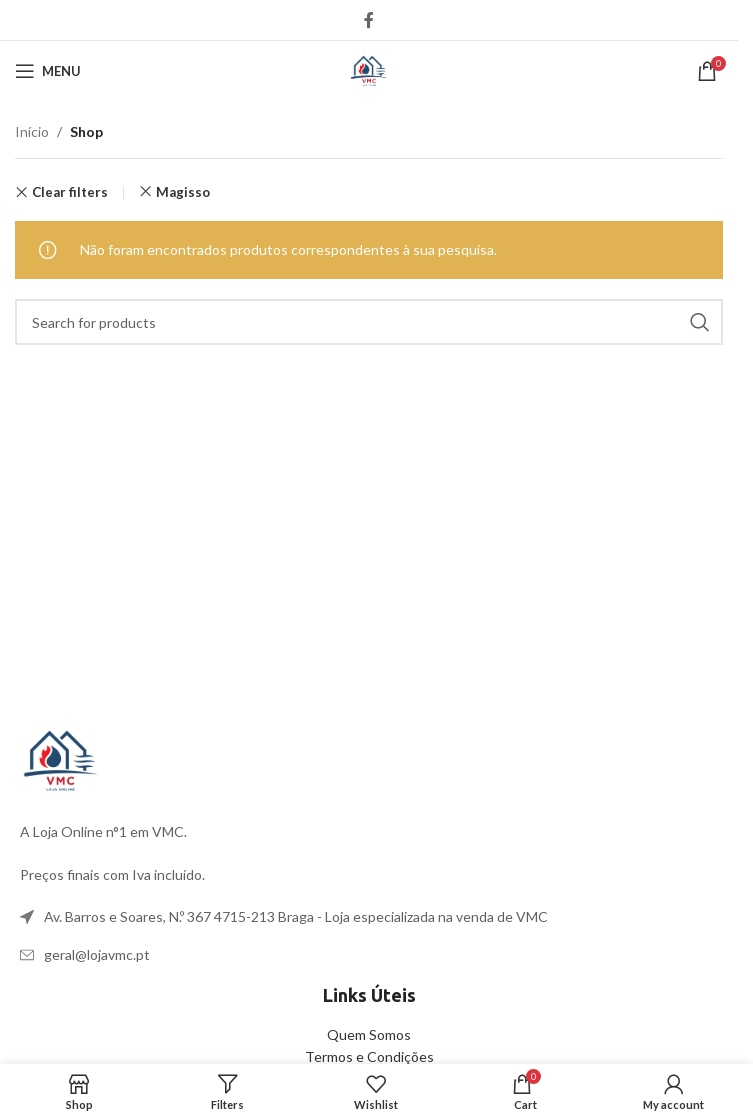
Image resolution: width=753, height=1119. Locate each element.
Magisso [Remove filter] (183, 192)
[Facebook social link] (369, 20)
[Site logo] (369, 69)
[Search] (369, 322)
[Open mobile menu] (48, 71)
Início (32, 131)
